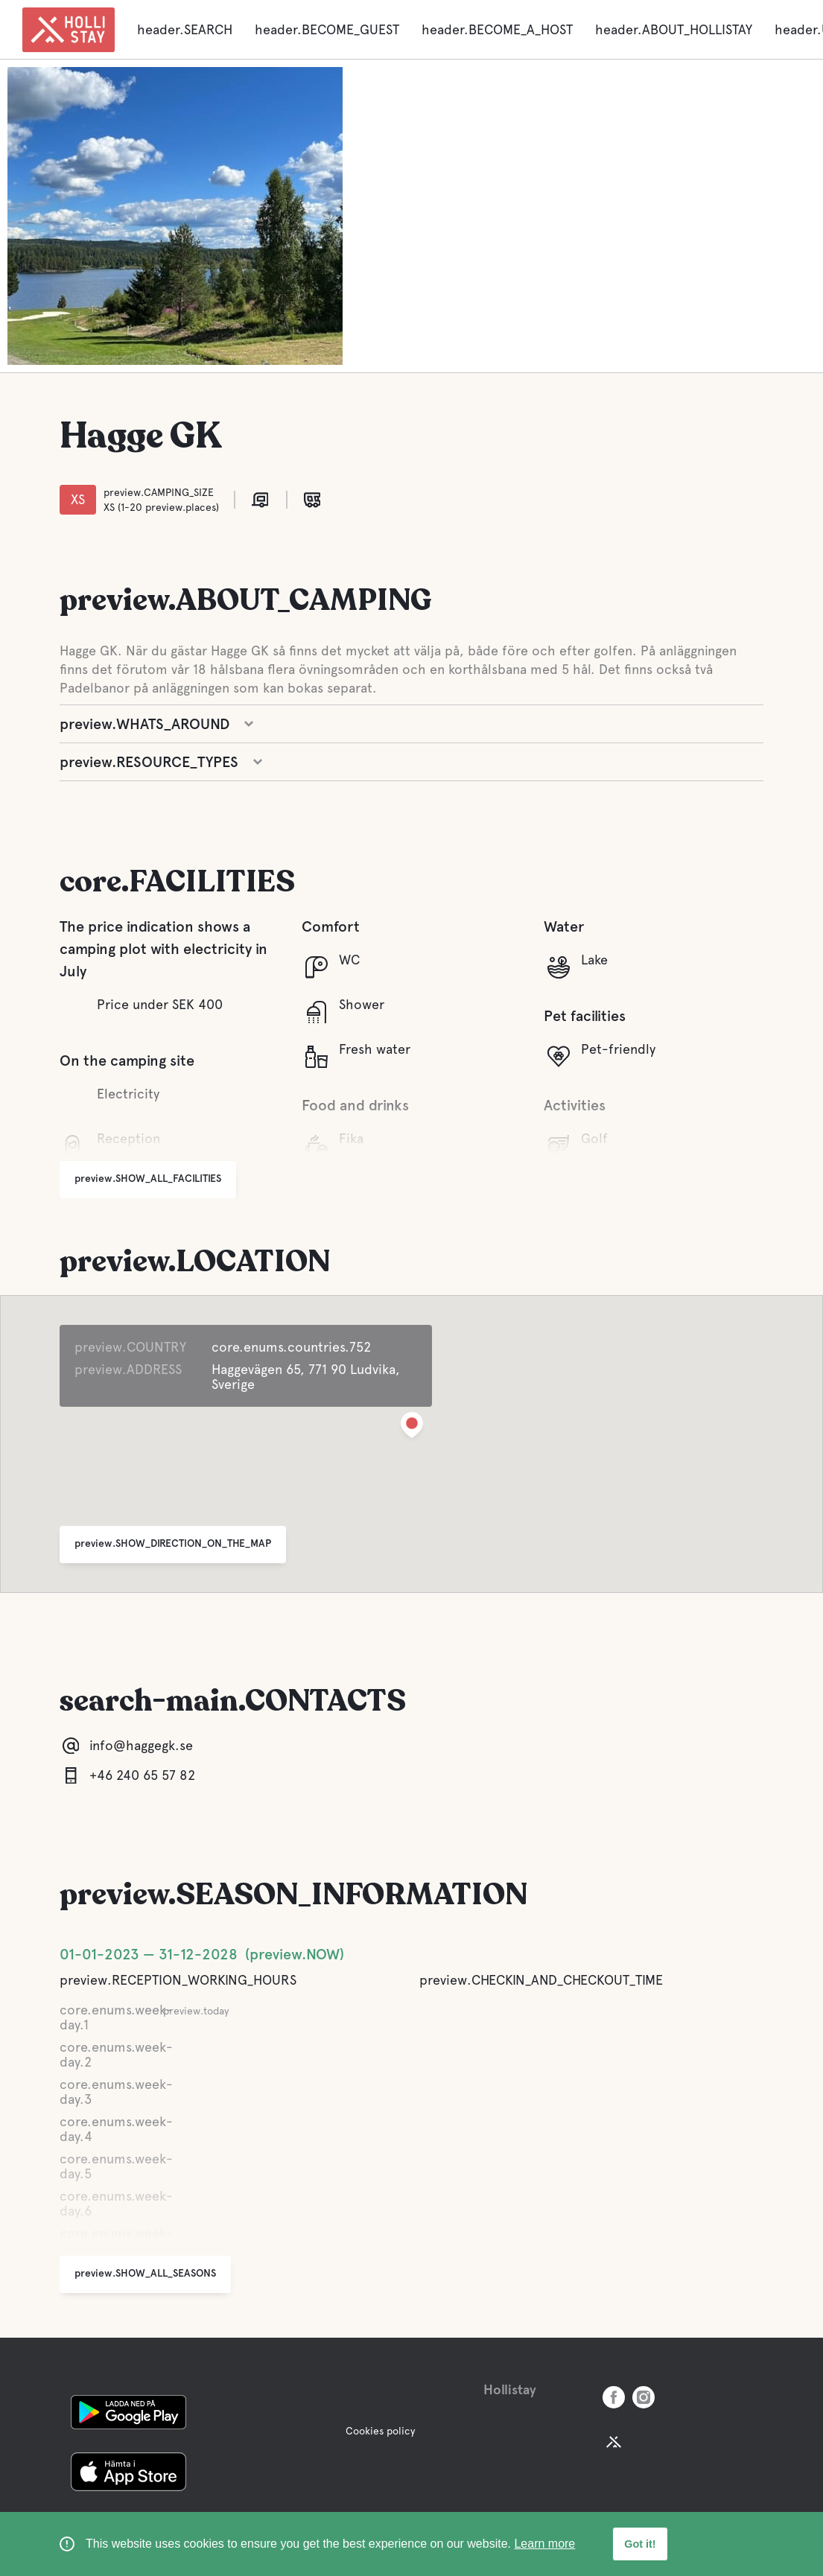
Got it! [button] (639, 2544)
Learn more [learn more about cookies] (544, 2543)
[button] (412, 1428)
